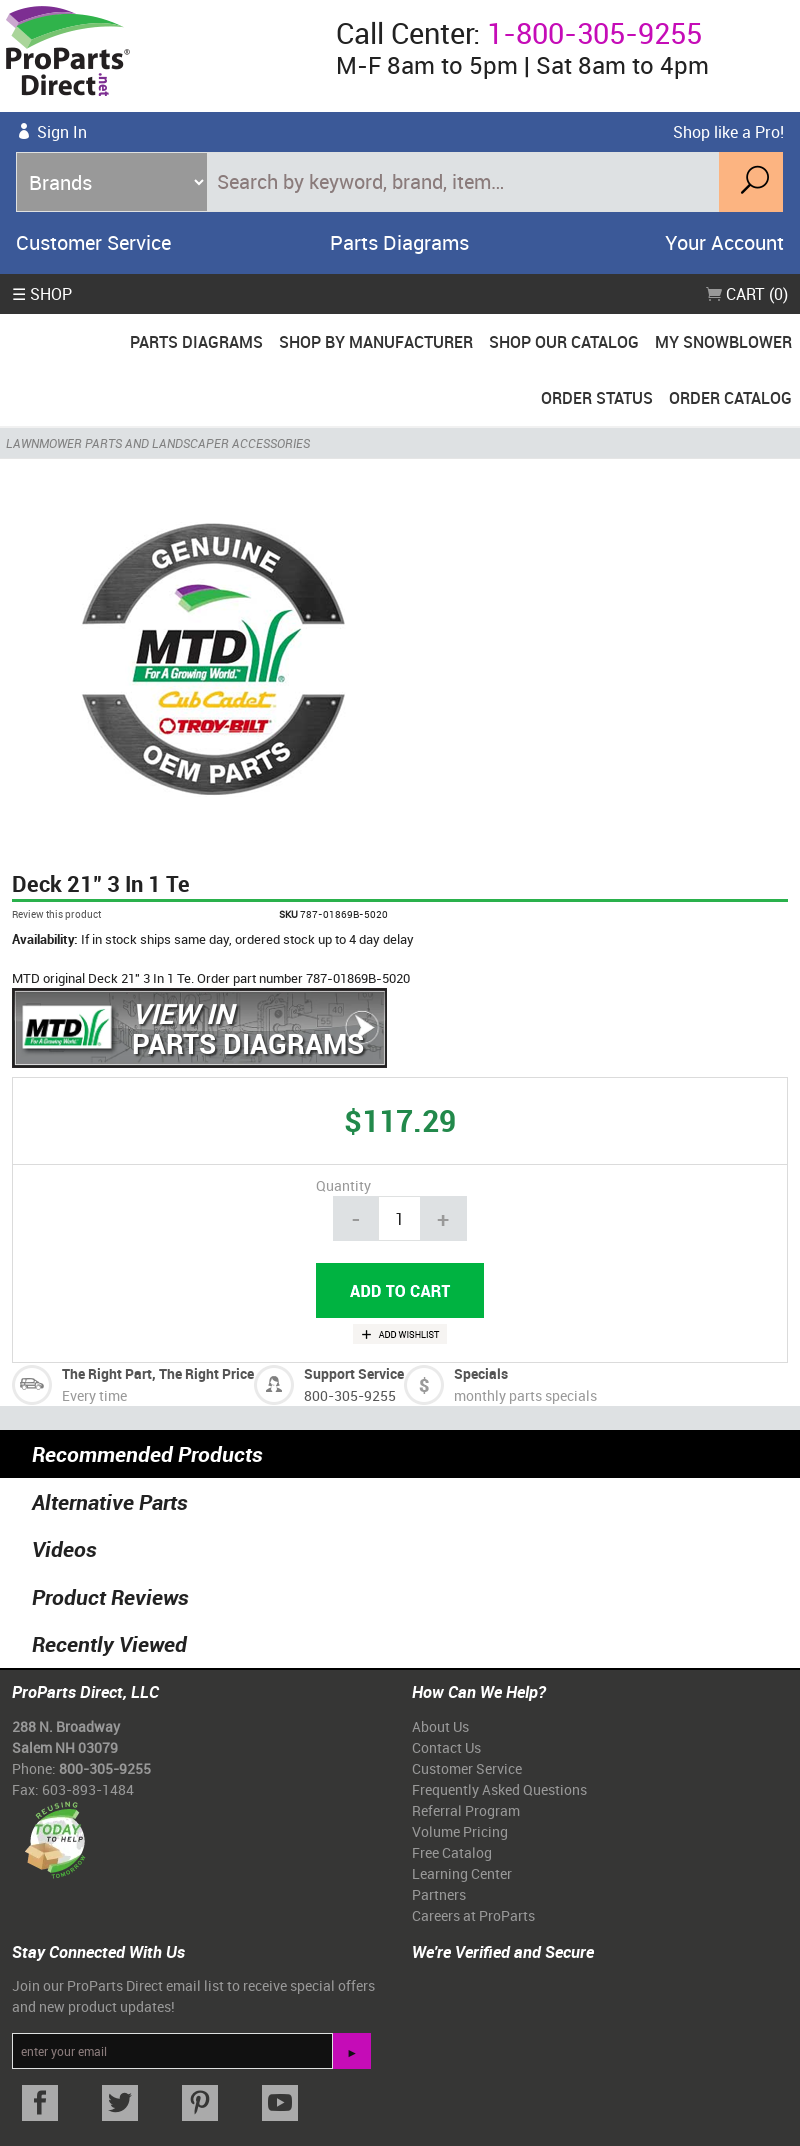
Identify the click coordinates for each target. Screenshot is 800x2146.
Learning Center (462, 1873)
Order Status (597, 398)
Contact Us (446, 1747)
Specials (481, 1373)
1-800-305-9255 (594, 33)
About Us (440, 1726)
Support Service (354, 1373)
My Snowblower (723, 342)
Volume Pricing (460, 1831)
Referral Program (466, 1810)
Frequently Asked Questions (499, 1789)
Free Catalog (452, 1852)
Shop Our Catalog (564, 342)
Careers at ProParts (473, 1915)
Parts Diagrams (399, 242)
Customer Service (93, 242)
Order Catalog (730, 398)
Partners (439, 1894)
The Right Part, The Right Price (158, 1373)
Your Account (724, 242)
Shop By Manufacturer (376, 342)
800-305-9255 (350, 1395)
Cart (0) (747, 294)
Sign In (62, 132)
